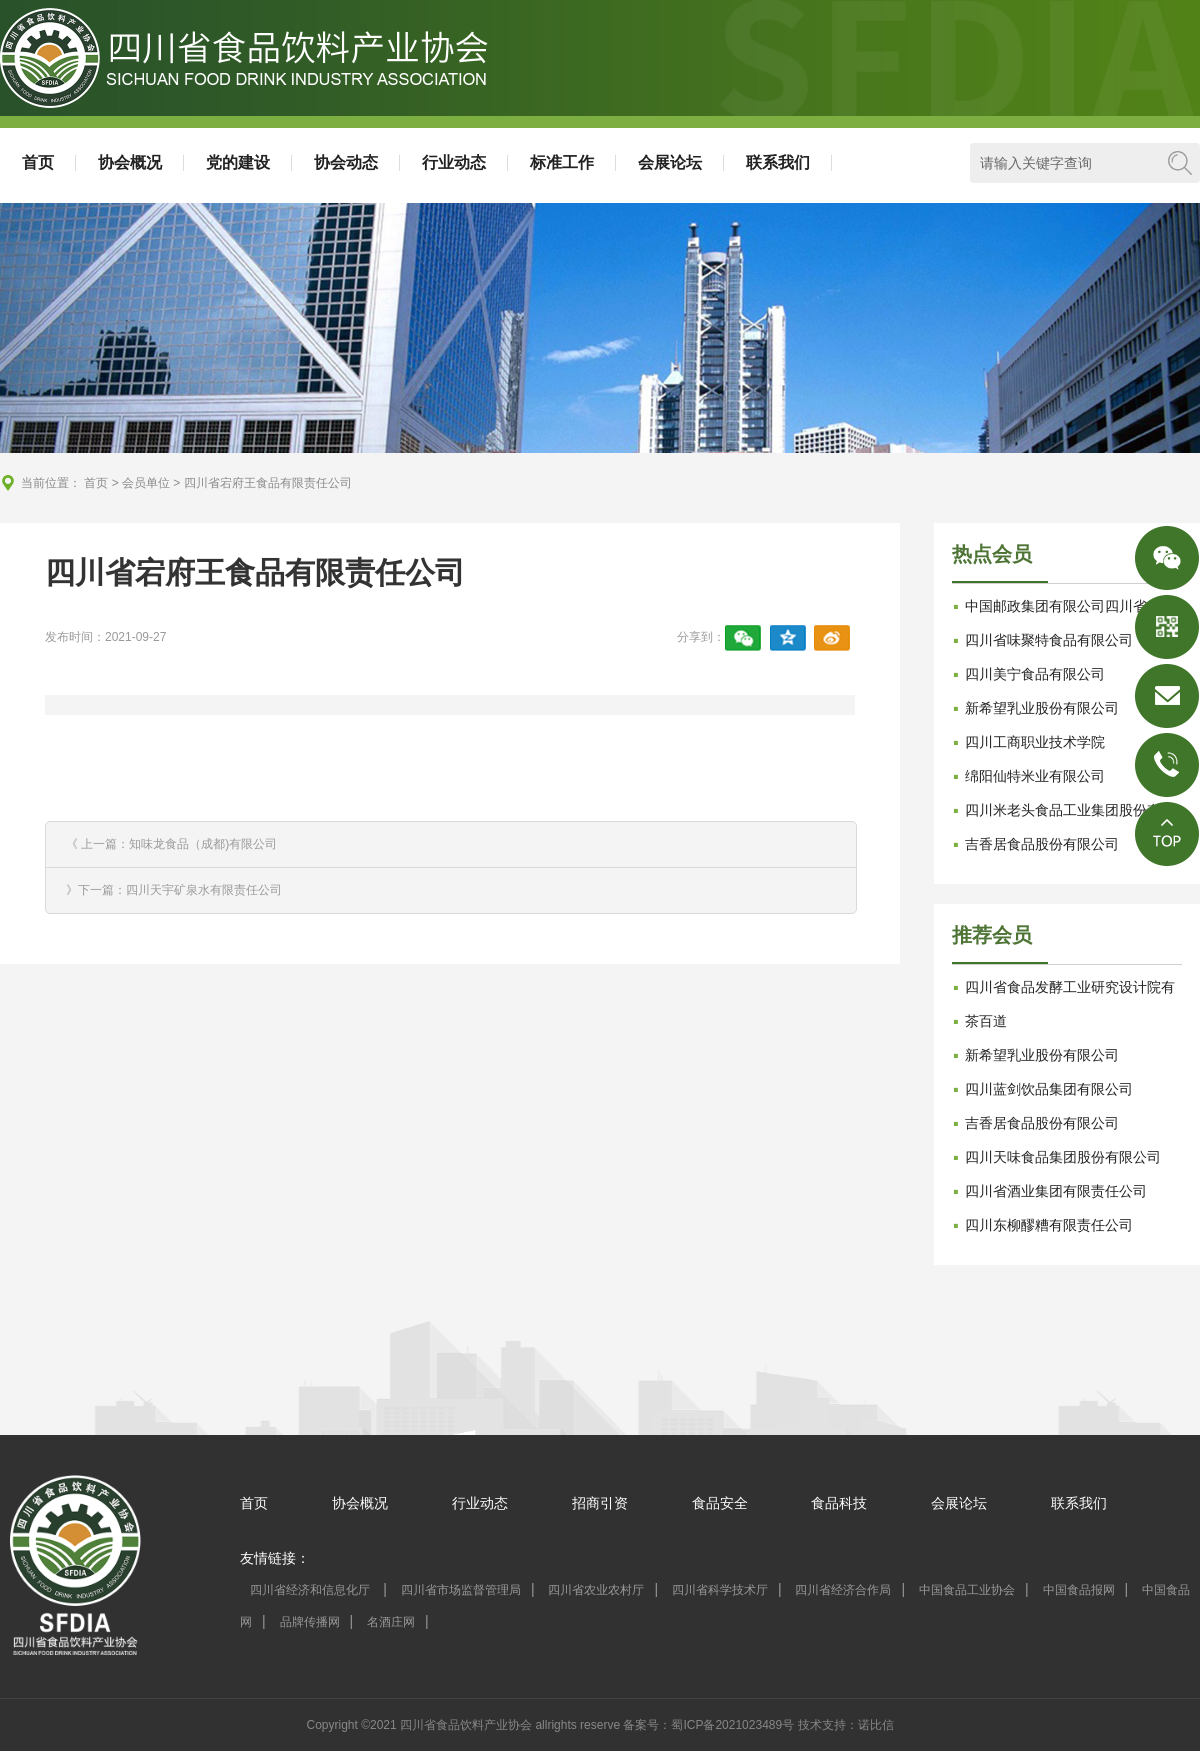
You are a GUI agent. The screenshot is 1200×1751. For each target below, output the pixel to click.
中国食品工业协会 (967, 1590)
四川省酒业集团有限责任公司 (1056, 1191)
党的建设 (238, 162)
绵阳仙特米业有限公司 (1035, 776)
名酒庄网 (391, 1622)
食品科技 (839, 1503)
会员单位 (146, 483)
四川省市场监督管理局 (461, 1590)
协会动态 (346, 162)
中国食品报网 (1079, 1590)
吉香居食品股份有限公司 (1042, 844)
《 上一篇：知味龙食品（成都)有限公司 (171, 844)
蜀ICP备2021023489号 (732, 1725)
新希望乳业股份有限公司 (1042, 708)
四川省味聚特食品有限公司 (1049, 640)
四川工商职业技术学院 (1035, 742)
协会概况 (130, 162)
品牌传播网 (310, 1622)
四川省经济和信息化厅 (311, 1590)
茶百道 (986, 1021)
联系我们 (778, 162)
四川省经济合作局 (843, 1590)
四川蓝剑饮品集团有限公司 (1049, 1089)
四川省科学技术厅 (720, 1590)
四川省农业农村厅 (596, 1590)
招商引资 (600, 1503)
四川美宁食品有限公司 (1035, 674)
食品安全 (720, 1503)
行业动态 (454, 162)
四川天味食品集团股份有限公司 (1063, 1157)
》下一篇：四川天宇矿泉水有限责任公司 (174, 890)
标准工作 (562, 162)
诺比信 (876, 1725)
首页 (38, 162)
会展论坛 (670, 162)
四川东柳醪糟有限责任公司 (1049, 1225)
